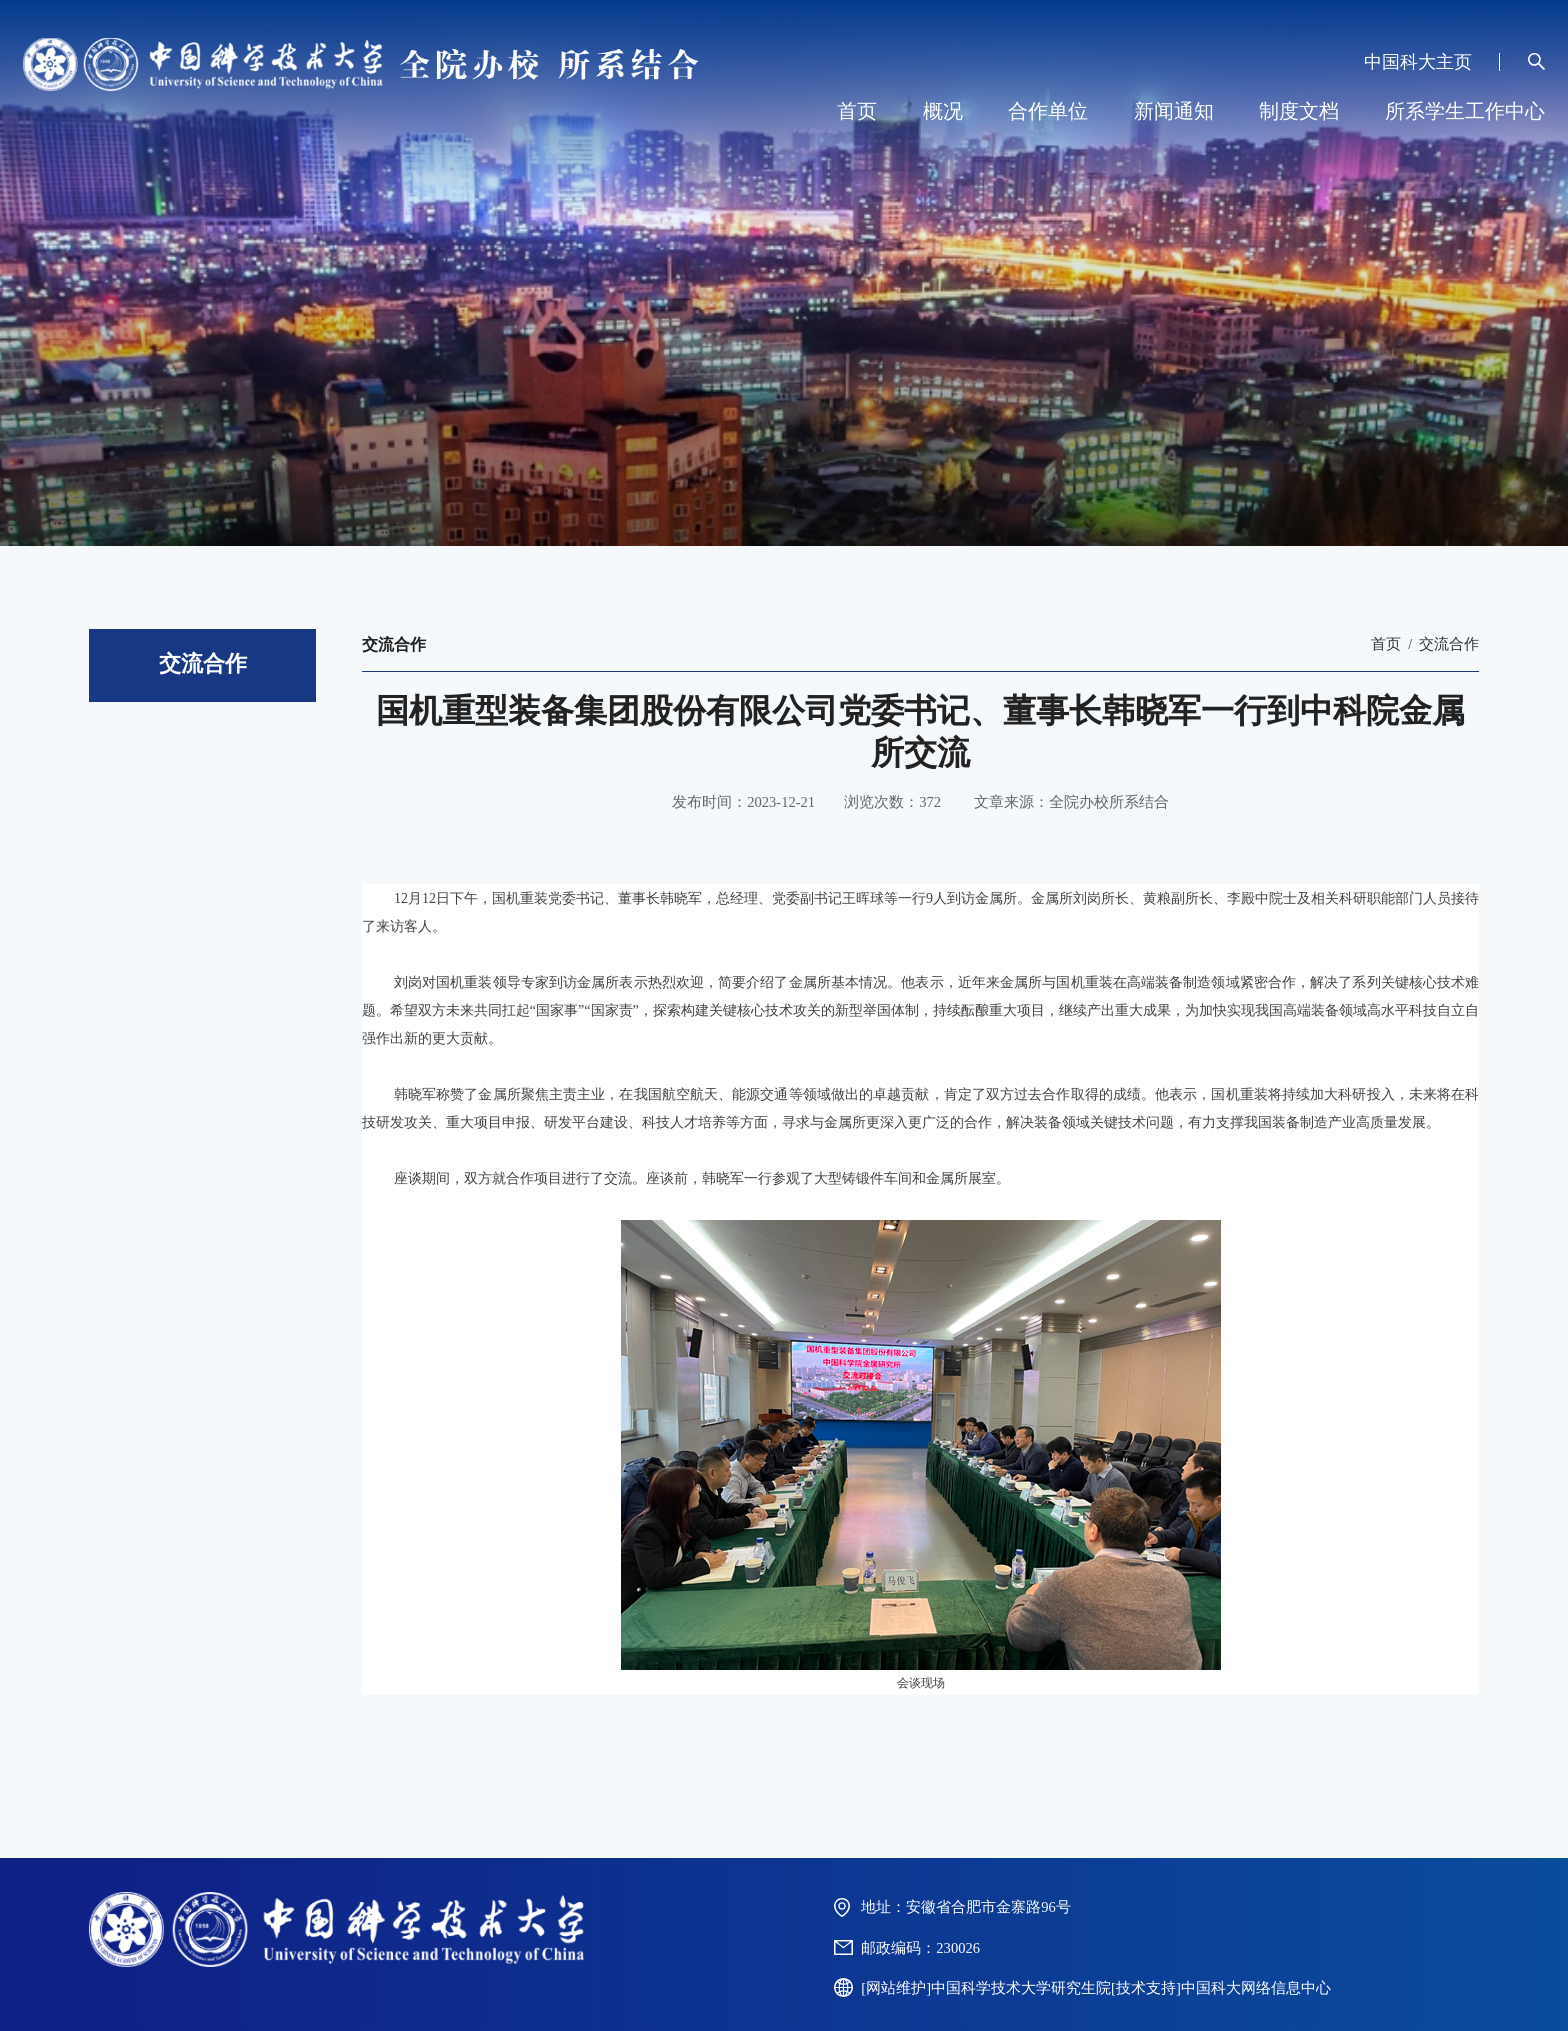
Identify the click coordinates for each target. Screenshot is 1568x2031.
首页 (857, 111)
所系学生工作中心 (1465, 111)
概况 (943, 111)
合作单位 (1048, 111)
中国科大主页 (1418, 62)
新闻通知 (1174, 111)
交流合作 (1449, 644)
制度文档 (1299, 111)
